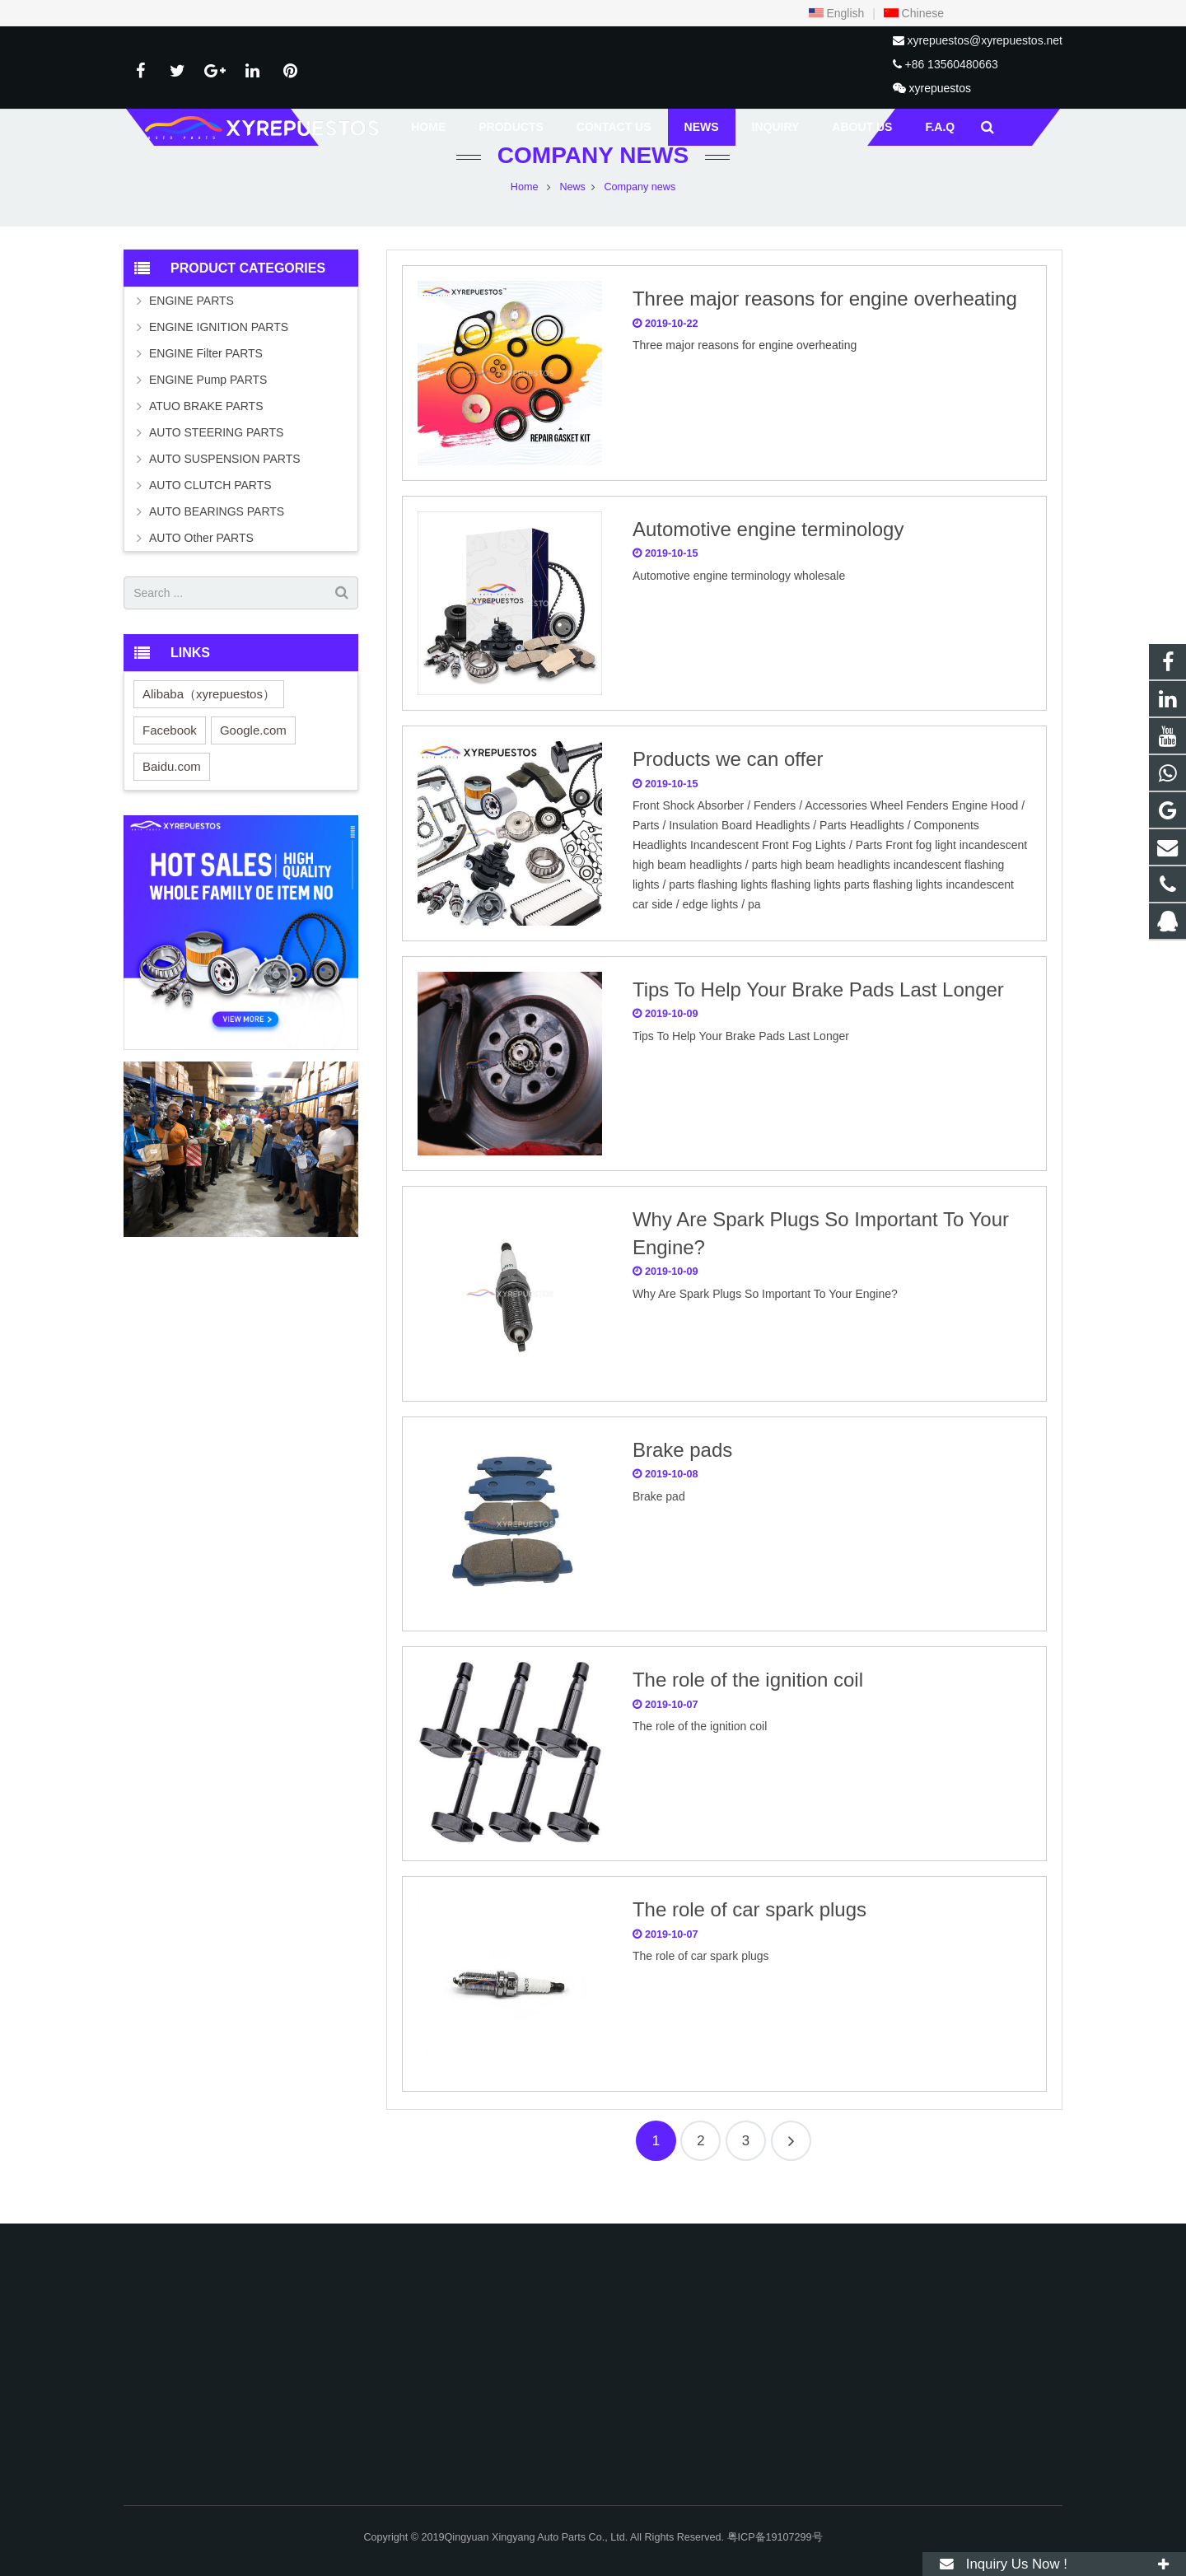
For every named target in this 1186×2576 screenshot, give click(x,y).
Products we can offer (728, 791)
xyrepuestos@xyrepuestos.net (984, 40)
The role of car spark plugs (749, 1941)
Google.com (253, 761)
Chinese (914, 13)
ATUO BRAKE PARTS (206, 438)
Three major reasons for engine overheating (825, 331)
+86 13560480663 (950, 64)
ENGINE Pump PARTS (208, 411)
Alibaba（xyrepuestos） (208, 725)
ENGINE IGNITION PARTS (218, 359)
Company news (593, 187)
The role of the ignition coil (748, 1712)
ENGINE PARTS (191, 332)
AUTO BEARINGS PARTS (216, 543)
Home (525, 218)
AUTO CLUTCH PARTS (210, 517)
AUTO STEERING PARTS (216, 464)
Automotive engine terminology (768, 560)
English (837, 13)
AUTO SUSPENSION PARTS (225, 490)
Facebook (169, 761)
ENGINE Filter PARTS (206, 385)
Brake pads (682, 1481)
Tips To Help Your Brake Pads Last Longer (818, 1021)
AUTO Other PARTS (201, 569)
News (572, 218)
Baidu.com (171, 798)
